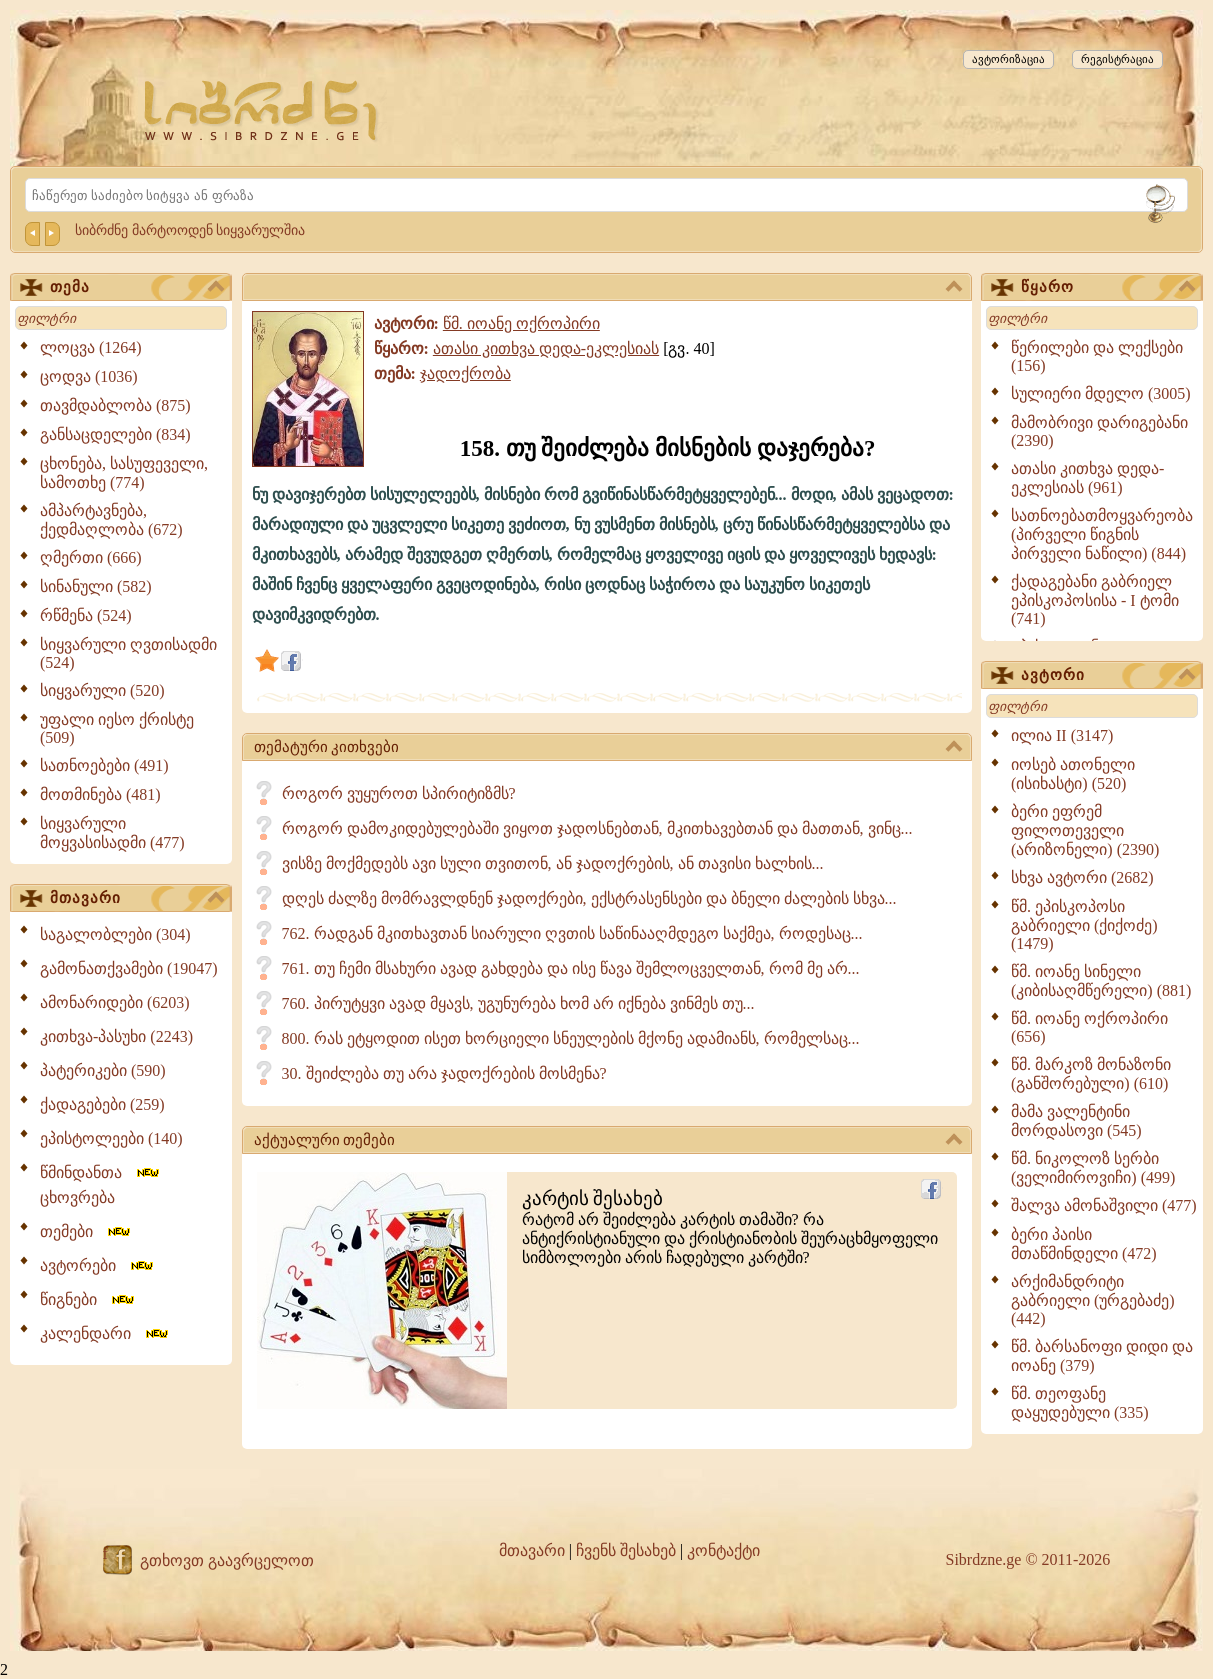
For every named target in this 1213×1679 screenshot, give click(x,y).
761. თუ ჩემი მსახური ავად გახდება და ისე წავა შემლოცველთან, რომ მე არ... (571, 968)
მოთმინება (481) (100, 794)
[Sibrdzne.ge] (262, 110)
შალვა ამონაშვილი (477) (1104, 1205)
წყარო (1108, 288)
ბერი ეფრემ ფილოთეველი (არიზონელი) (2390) (1085, 830)
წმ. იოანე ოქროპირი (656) (1089, 1027)
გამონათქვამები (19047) (129, 968)
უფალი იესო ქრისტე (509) (117, 728)
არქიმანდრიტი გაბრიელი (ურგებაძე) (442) (1093, 1300)
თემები (86, 1231)
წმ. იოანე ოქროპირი (521, 323)
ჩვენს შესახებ (626, 1550)
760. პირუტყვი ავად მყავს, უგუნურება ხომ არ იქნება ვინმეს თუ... (518, 1003)
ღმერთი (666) (91, 557)
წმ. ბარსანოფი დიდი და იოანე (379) (1102, 1356)
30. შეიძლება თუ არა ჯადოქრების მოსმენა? (444, 1073)
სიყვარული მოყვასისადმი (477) (112, 833)
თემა (137, 288)
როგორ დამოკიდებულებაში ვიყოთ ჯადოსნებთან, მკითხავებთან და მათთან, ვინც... (597, 828)
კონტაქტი (723, 1550)
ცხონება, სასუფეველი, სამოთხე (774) (124, 473)
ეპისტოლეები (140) (111, 1138)
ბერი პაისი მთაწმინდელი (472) (1084, 1244)
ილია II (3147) (1062, 735)
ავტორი (1108, 676)
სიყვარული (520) (102, 690)
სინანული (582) (96, 586)
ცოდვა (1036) (89, 376)
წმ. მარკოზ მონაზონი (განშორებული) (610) (1091, 1074)
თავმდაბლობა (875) (115, 405)
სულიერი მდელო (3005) (1101, 393)
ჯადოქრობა (465, 373)
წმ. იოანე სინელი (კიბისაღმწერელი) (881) (1101, 981)
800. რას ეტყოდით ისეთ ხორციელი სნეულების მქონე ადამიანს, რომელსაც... (571, 1038)
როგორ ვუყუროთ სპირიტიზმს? (399, 793)
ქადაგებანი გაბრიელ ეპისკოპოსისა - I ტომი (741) (1095, 600)
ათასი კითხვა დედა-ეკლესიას (546, 348)
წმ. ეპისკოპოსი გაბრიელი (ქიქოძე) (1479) (1084, 925)
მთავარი (137, 899)
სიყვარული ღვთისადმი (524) (128, 653)
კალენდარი (105, 1333)
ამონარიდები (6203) (115, 1002)
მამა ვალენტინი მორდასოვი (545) (1076, 1121)
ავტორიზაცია (1008, 59)
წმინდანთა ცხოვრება (101, 1185)
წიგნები (88, 1299)
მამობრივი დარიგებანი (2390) (1099, 431)
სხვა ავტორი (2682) (1082, 877)
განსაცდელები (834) (115, 434)
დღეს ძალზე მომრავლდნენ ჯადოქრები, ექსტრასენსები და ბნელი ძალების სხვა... (589, 898)
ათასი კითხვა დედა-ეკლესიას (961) (1087, 478)
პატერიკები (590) (103, 1070)
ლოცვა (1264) (91, 347)
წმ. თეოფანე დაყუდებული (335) (1080, 1403)
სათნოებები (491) (104, 765)
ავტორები (98, 1265)
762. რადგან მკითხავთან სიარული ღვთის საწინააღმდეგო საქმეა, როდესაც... (572, 933)
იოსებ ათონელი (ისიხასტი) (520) (1073, 774)
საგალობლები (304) (115, 934)
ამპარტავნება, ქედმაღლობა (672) (111, 520)
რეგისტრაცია (1117, 59)
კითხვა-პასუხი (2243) (116, 1036)
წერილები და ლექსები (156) (1097, 356)
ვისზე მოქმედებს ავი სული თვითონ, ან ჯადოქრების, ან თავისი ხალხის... (553, 863)
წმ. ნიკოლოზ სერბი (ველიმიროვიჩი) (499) (1093, 1168)
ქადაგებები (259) (102, 1104)
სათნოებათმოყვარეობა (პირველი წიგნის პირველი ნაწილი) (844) (1102, 534)
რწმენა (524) (86, 615)
